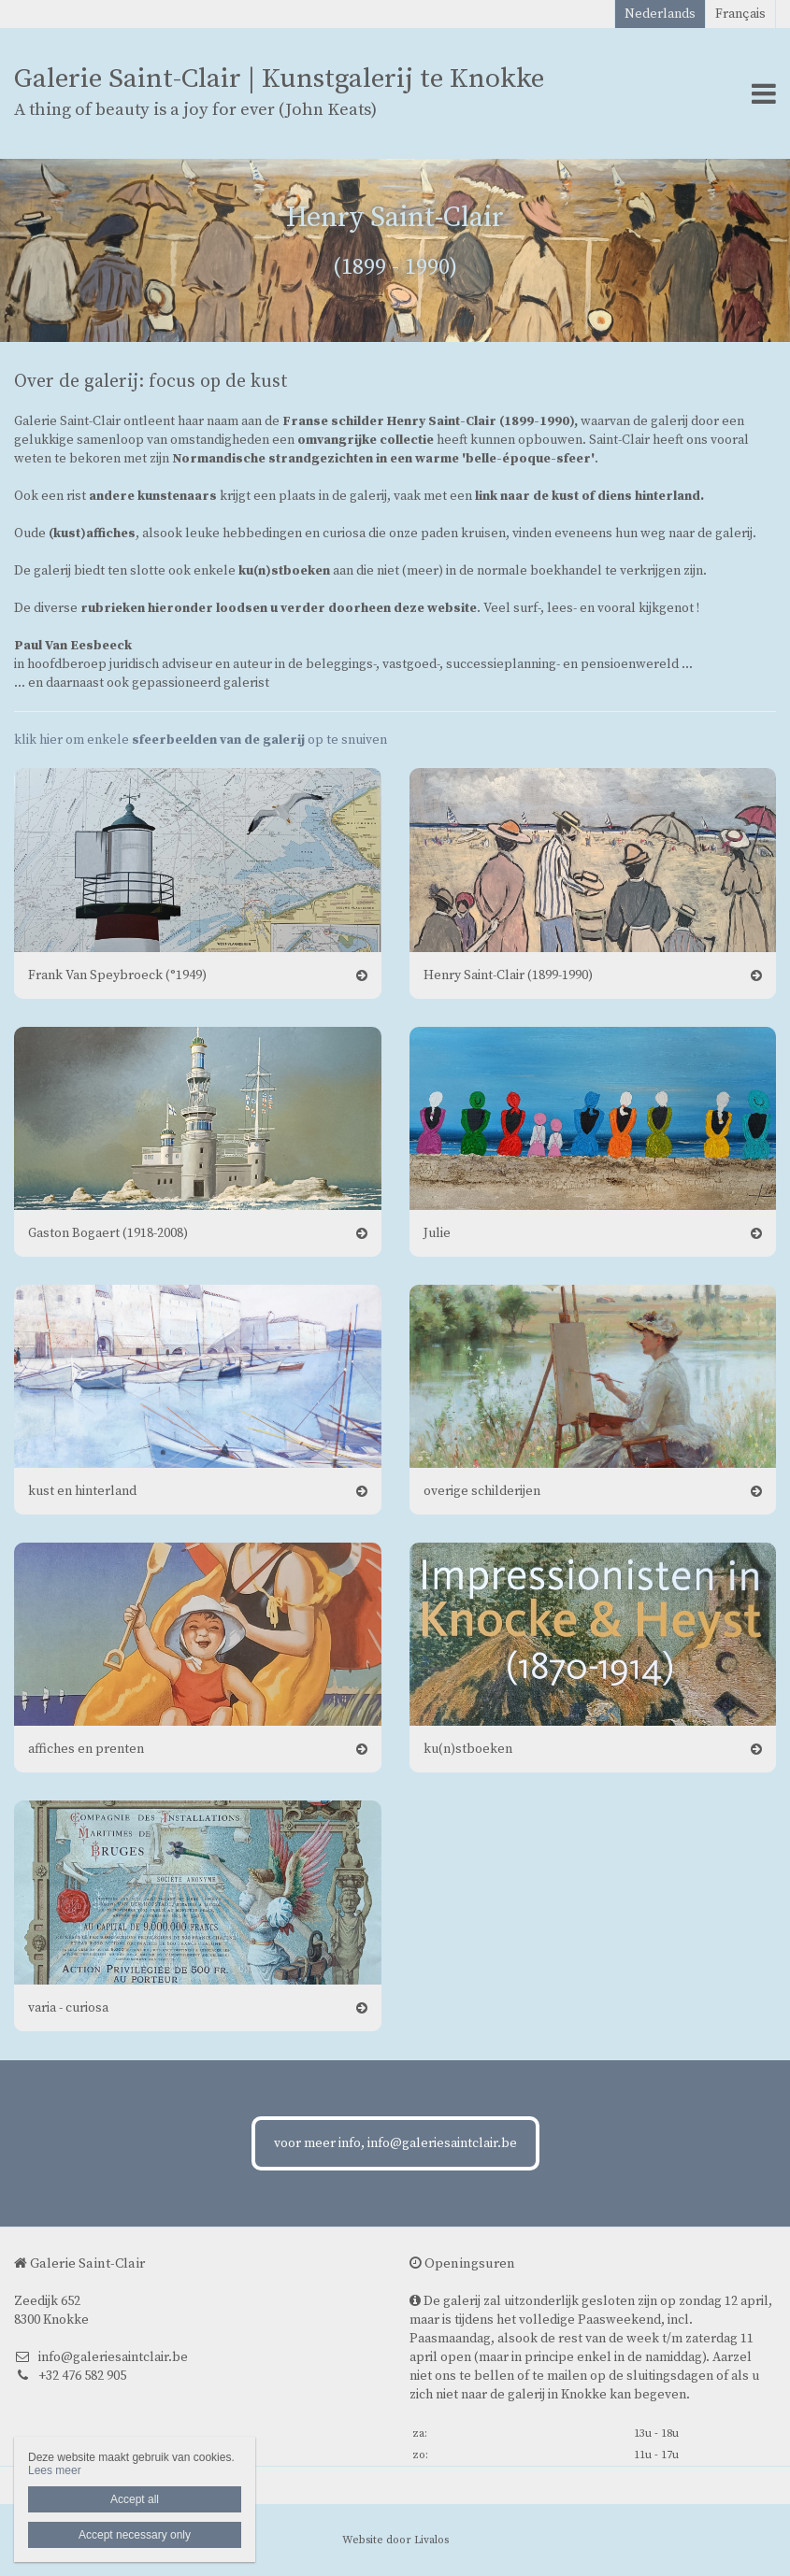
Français (740, 14)
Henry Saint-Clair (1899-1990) (508, 975)
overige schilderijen (482, 1491)
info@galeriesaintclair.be (101, 2357)
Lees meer (54, 2470)
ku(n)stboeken (468, 1749)
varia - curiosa (68, 2008)
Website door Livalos (395, 2540)
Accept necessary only (135, 2534)
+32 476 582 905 (70, 2376)
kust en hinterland (82, 1491)
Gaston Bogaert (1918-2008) (108, 1233)
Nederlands (660, 14)
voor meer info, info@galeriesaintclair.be (395, 2143)
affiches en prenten (86, 1749)
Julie (437, 1233)
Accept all (134, 2499)
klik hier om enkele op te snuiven (200, 740)
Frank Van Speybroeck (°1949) (117, 975)
